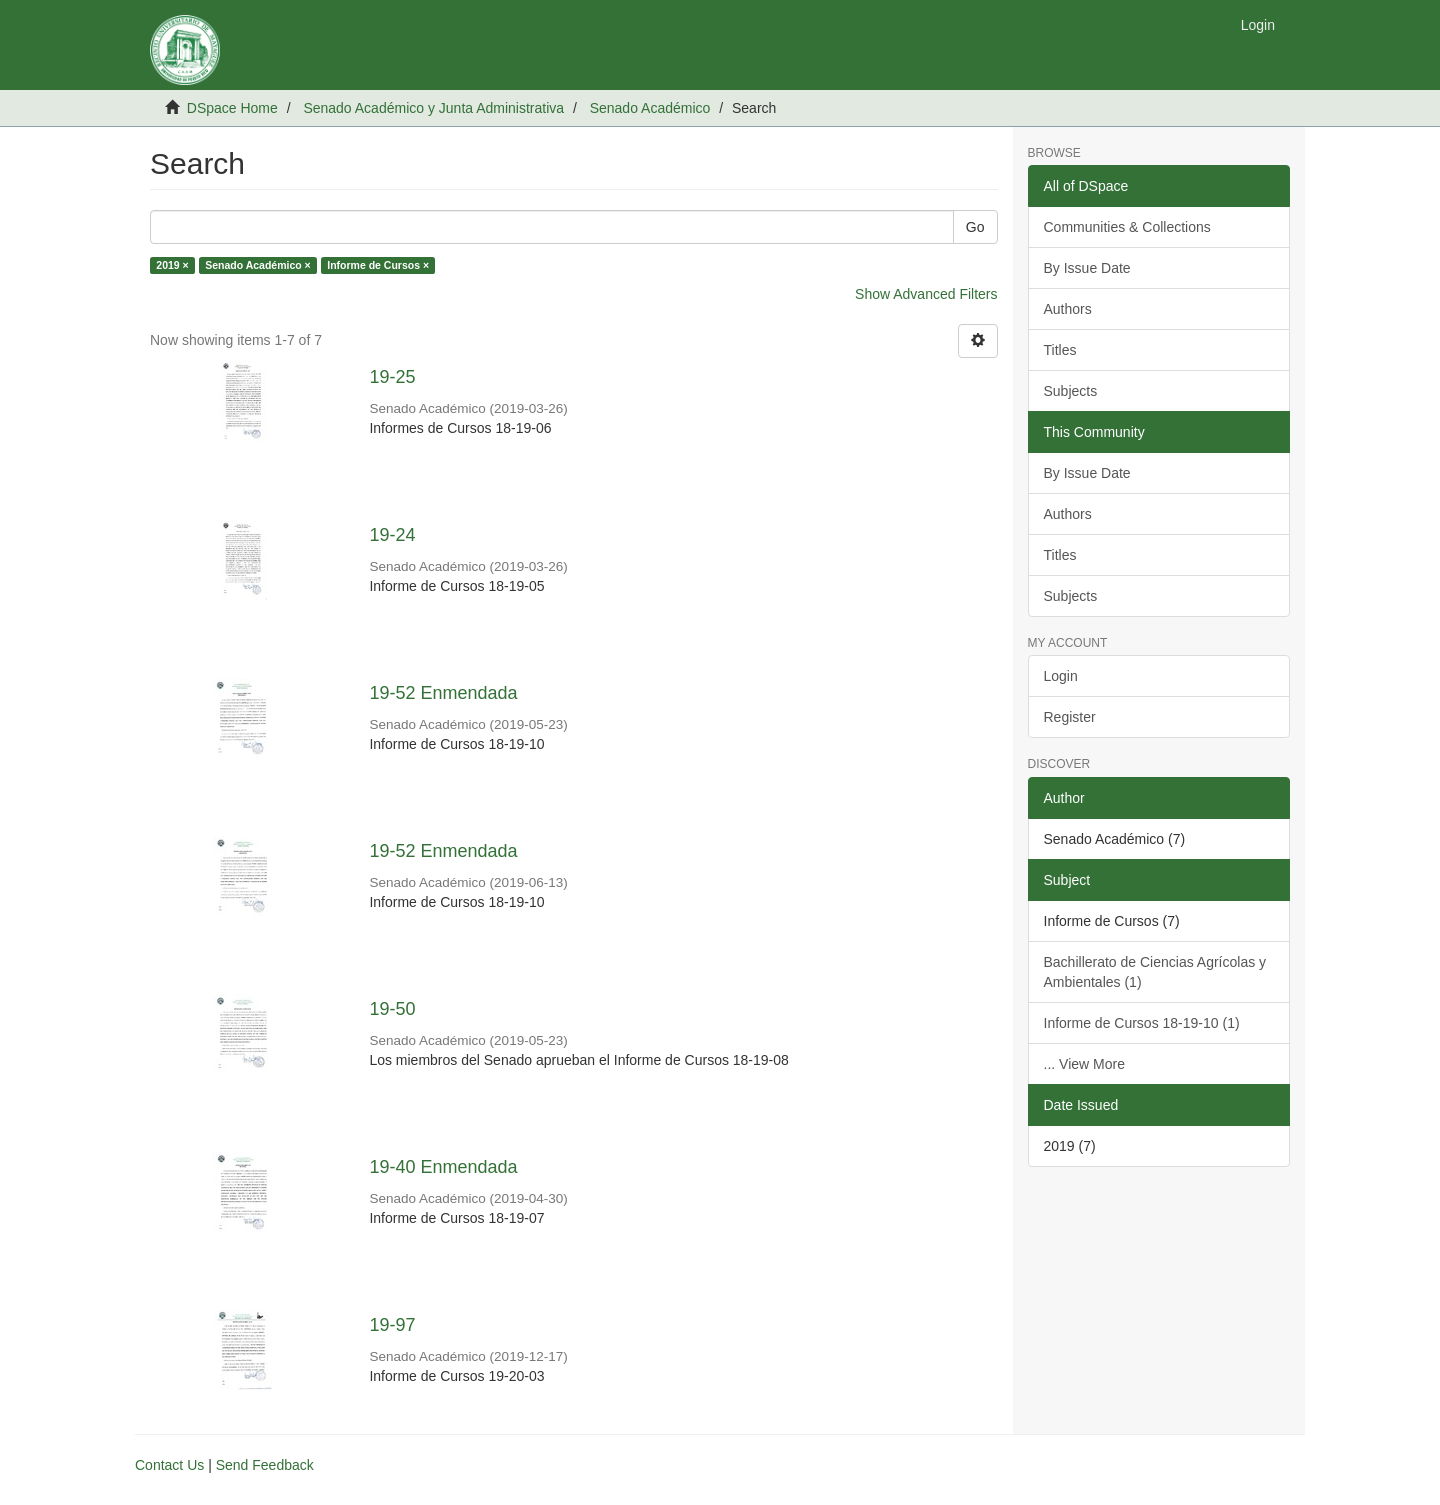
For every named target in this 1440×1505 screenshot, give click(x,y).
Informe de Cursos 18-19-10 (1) (1142, 1023)
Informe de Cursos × (378, 265)
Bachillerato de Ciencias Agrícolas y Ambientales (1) (1155, 972)
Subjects (1071, 391)
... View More (1084, 1064)
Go (975, 227)
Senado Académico (650, 108)
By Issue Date (1087, 268)
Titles (1060, 350)
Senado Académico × (258, 265)
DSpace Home (232, 108)
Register (1070, 717)
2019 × (172, 265)
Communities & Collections (1127, 227)
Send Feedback (265, 1465)
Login (1061, 676)
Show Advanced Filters (926, 294)
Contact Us (169, 1465)
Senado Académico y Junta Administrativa (433, 108)
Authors (1068, 309)
